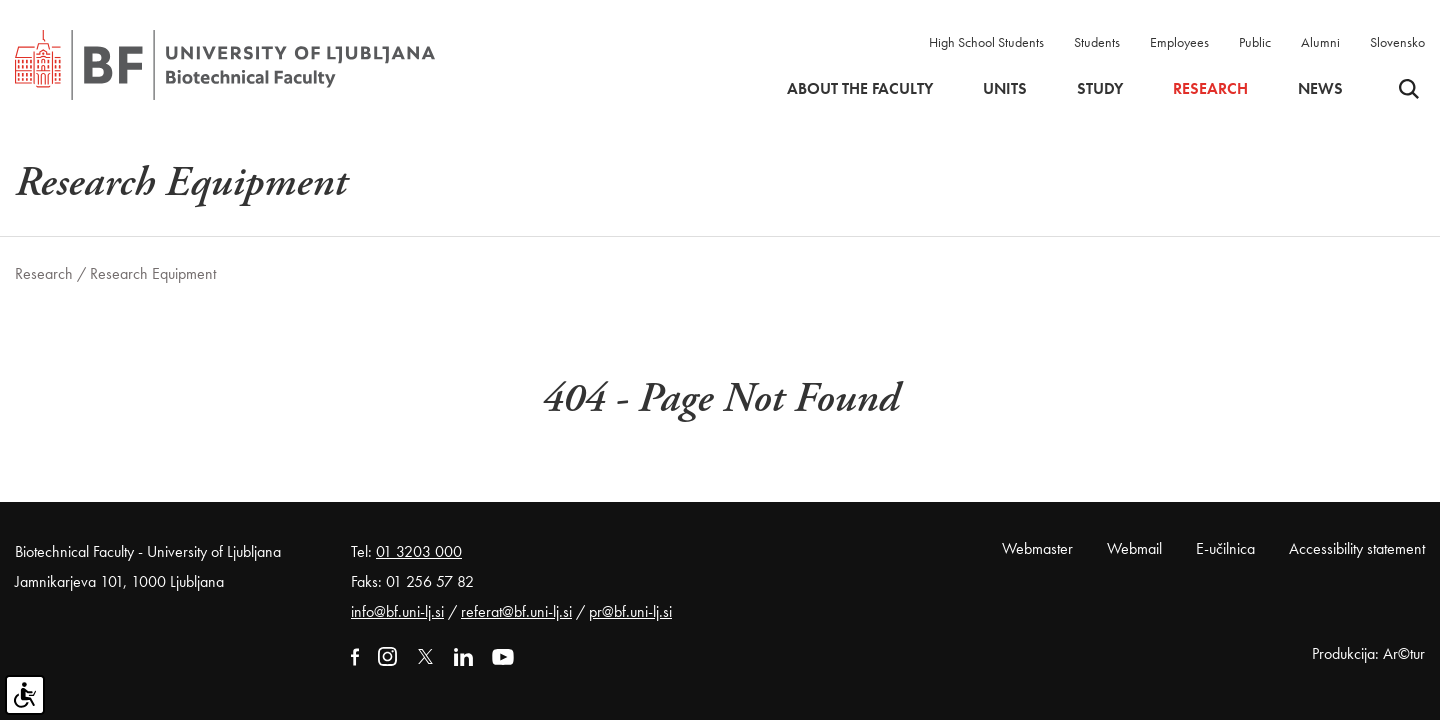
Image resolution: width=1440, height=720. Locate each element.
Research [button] (1210, 89)
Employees (1179, 42)
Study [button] (1100, 89)
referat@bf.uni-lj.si (516, 611)
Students (1097, 42)
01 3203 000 (419, 551)
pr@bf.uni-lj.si (630, 611)
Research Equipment (153, 273)
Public (1255, 42)
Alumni (1320, 42)
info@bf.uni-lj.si (397, 611)
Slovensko (1397, 42)
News (1320, 89)
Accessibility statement (1357, 548)
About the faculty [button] (860, 89)
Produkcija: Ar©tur (1368, 653)
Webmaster (1037, 548)
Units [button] (1005, 89)
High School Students (986, 42)
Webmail (1134, 548)
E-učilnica (1225, 548)
